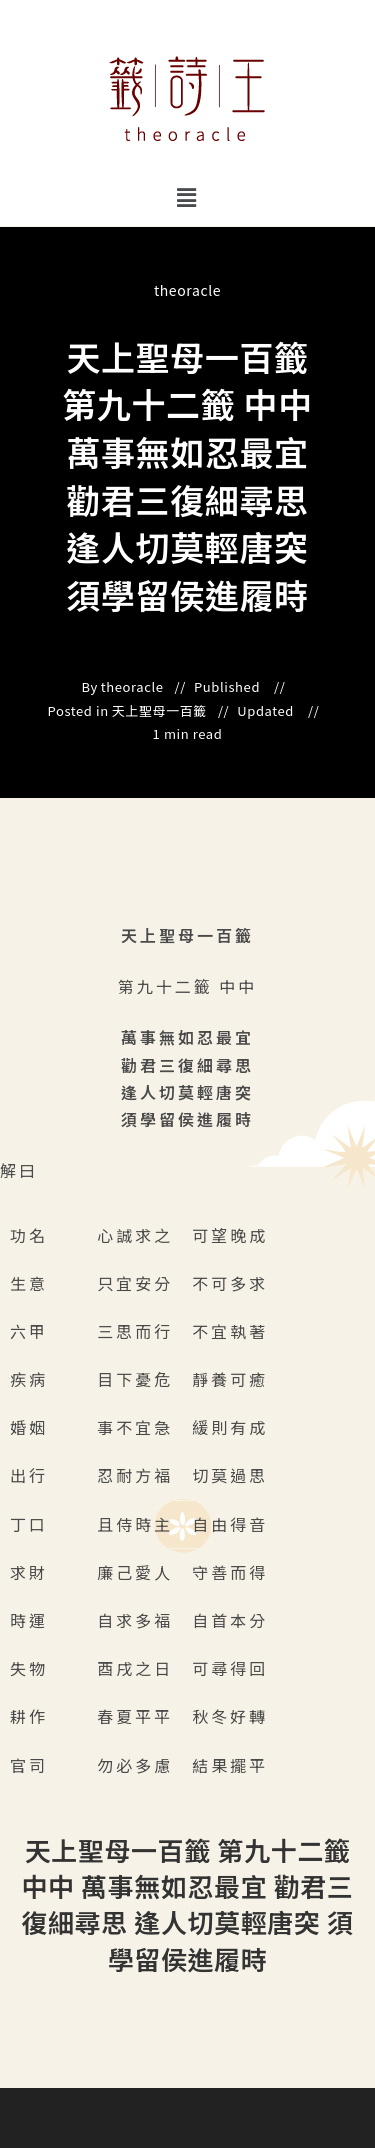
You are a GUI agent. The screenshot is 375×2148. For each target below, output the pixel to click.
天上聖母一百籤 (159, 711)
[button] (187, 196)
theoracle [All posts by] (187, 290)
